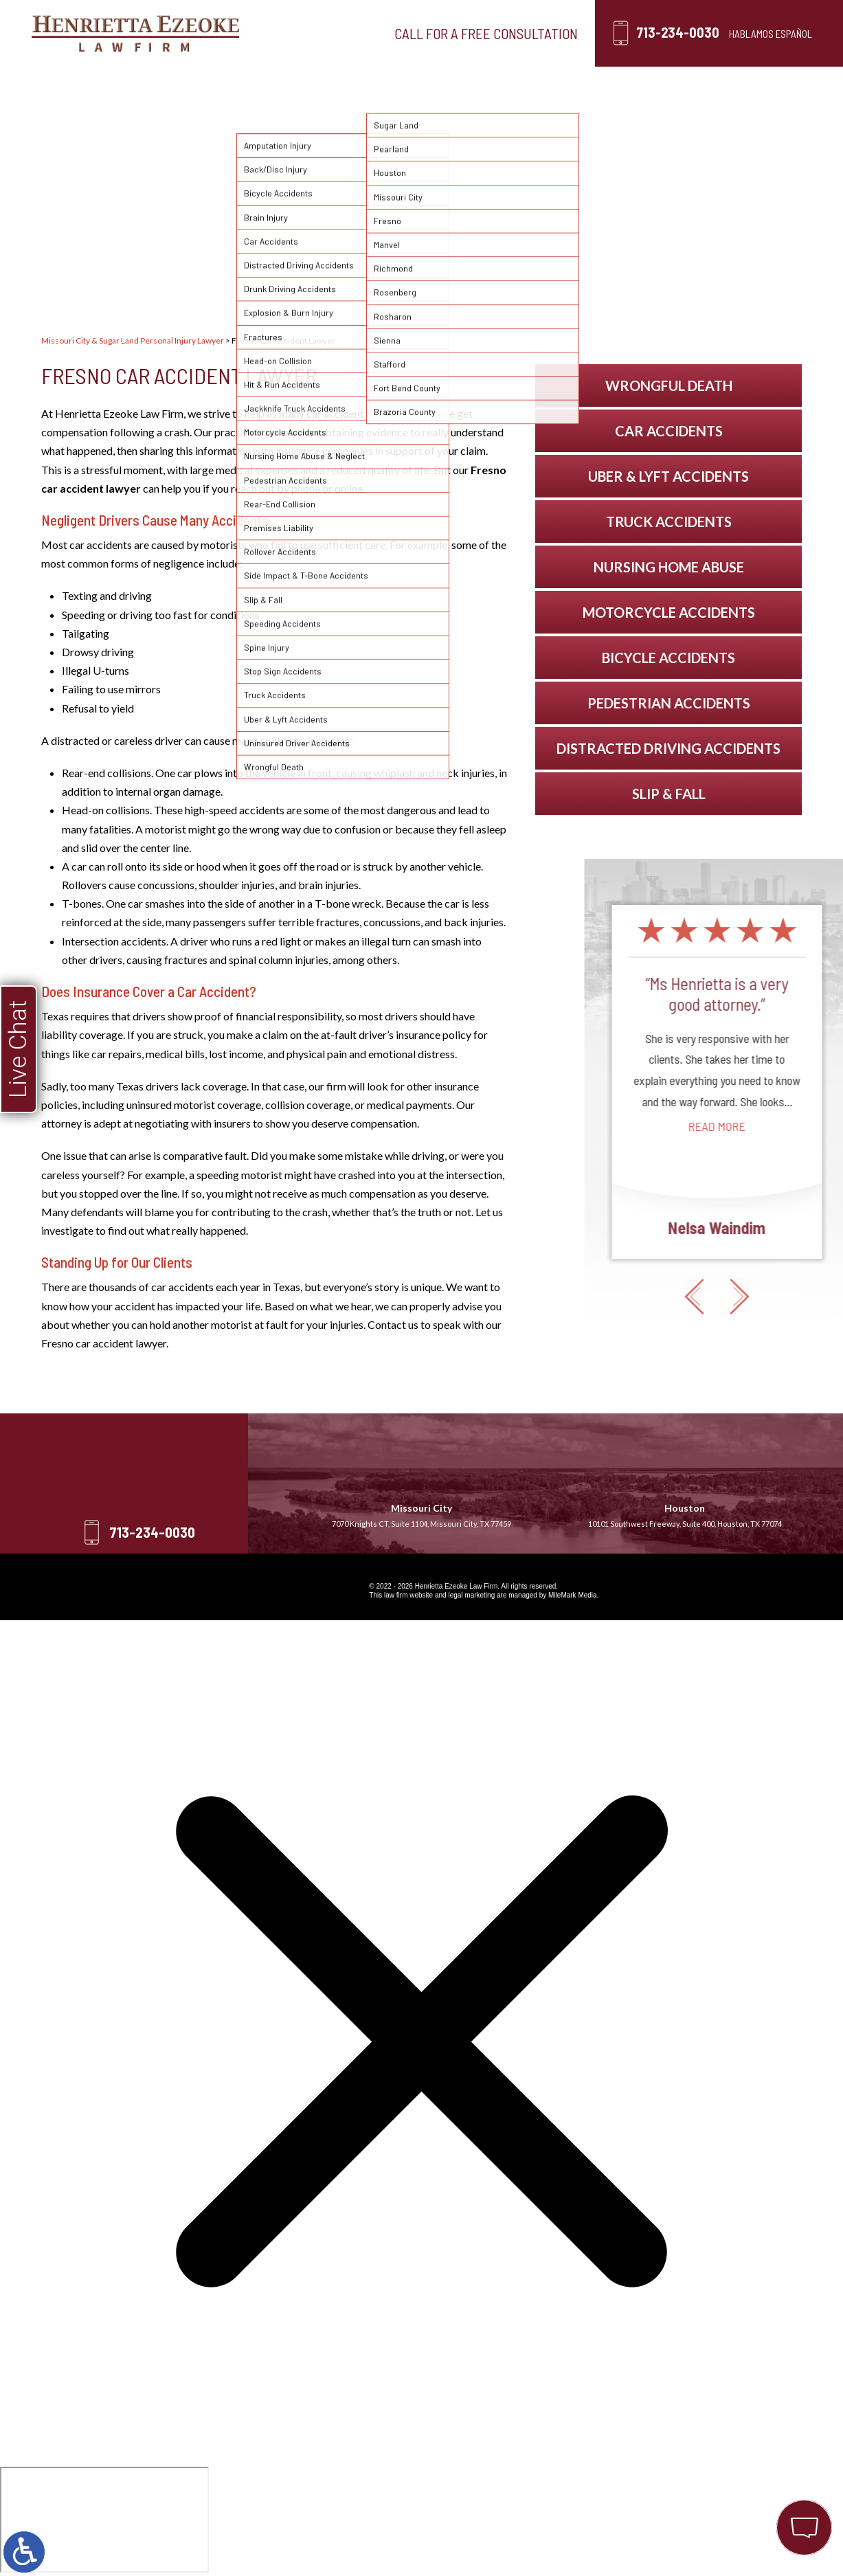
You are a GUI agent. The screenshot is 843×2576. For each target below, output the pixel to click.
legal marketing (471, 1595)
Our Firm (179, 83)
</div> (104, 2520)
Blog (604, 83)
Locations (404, 83)
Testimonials (510, 83)
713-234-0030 (677, 32)
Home (97, 83)
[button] (784, 1296)
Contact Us (694, 83)
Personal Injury (289, 83)
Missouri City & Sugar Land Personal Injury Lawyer (132, 340)
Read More (807, 1126)
